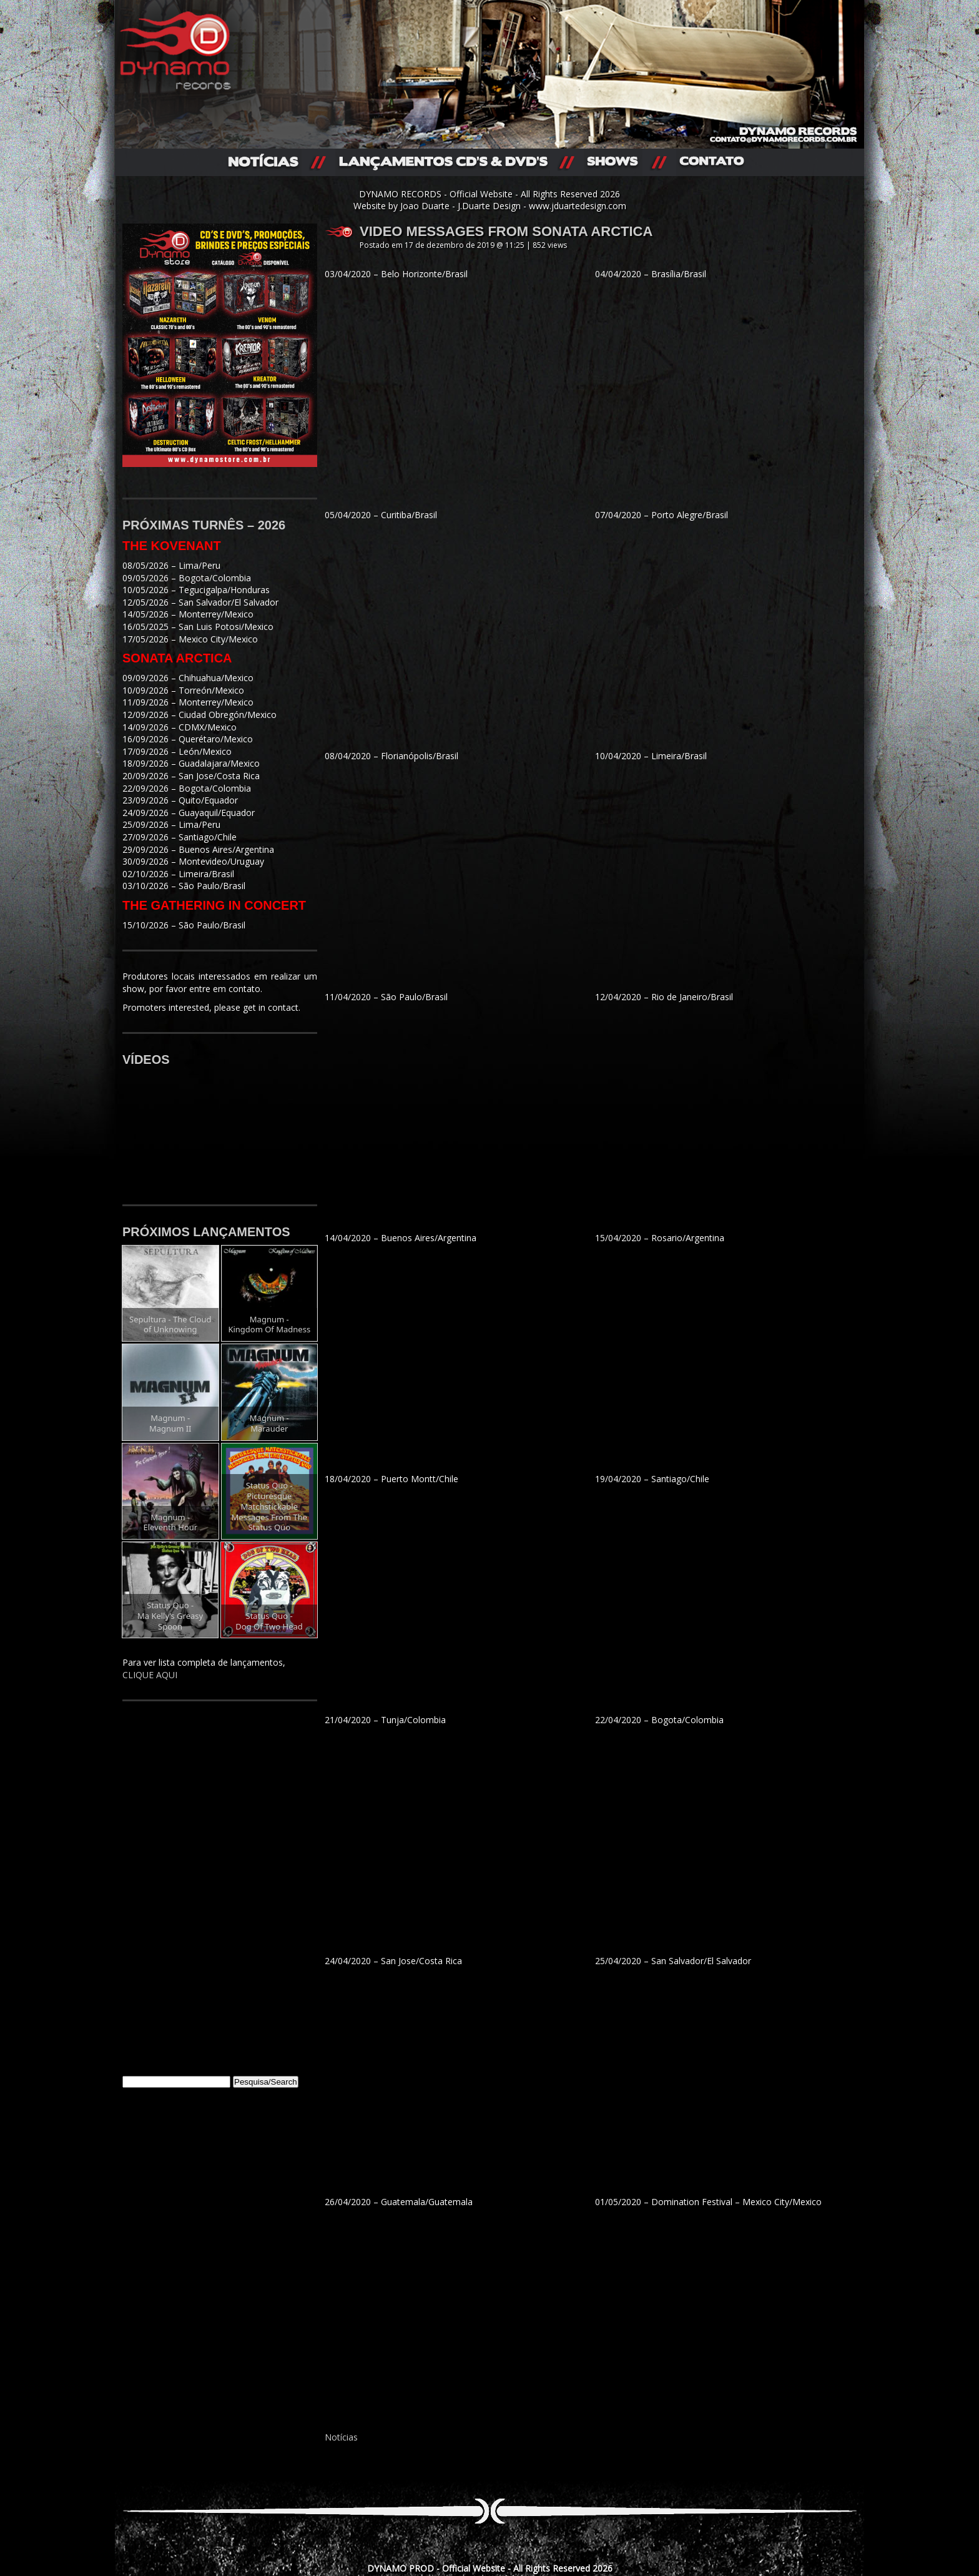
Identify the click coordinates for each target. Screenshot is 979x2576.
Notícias (341, 2437)
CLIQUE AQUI (149, 1675)
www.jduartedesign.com (577, 206)
